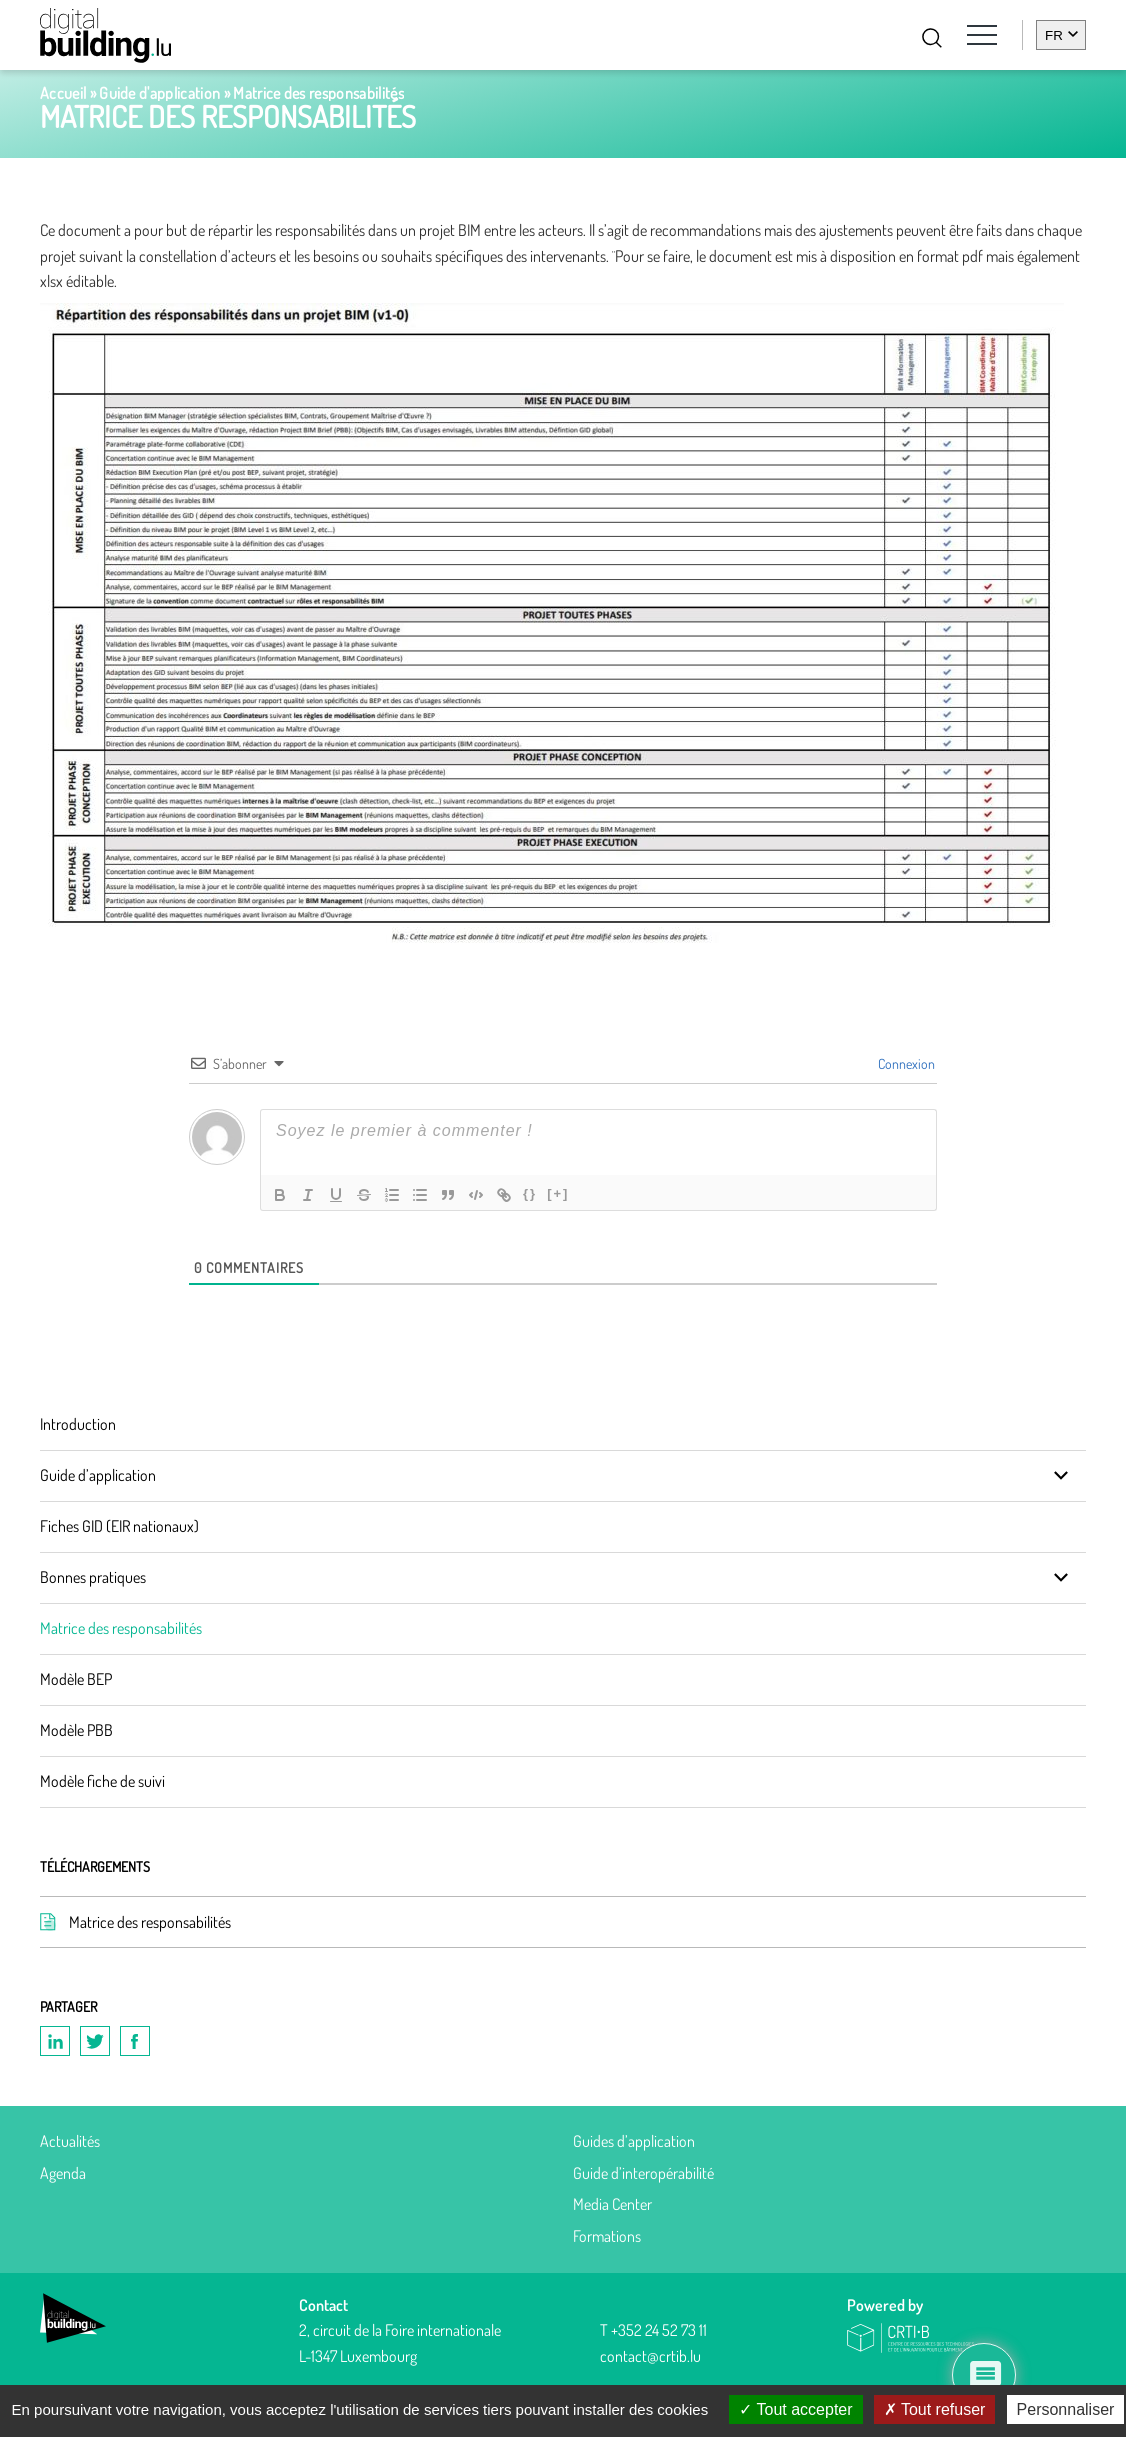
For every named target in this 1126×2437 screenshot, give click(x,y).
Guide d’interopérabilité (643, 2173)
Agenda (63, 2173)
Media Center (612, 2204)
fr (1054, 35)
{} (530, 1193)
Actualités (70, 2141)
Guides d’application (634, 2141)
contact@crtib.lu (650, 2356)
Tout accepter (795, 2409)
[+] (558, 1193)
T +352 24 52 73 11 (653, 2330)
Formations (607, 2236)
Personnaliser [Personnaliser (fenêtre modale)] (1066, 2409)
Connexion (905, 1063)
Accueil (63, 93)
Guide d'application (159, 93)
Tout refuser (935, 2409)
